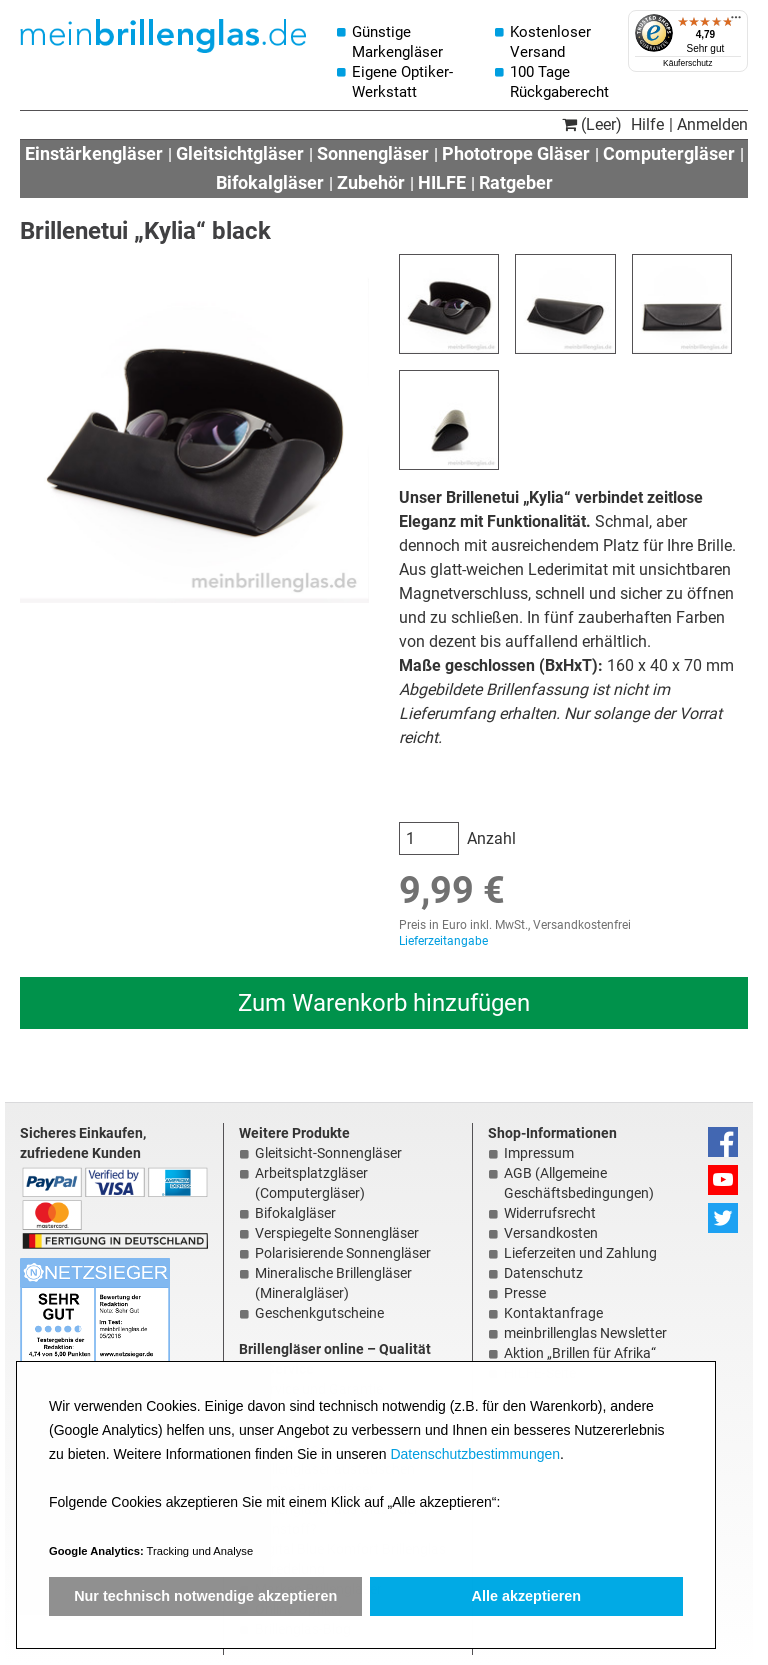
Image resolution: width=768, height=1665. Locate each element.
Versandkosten (551, 1233)
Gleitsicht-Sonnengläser (328, 1153)
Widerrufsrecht (550, 1213)
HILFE (442, 182)
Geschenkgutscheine (319, 1313)
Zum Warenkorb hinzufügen (384, 1003)
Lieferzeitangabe (443, 941)
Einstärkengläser (94, 153)
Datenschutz (543, 1273)
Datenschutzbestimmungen (475, 1454)
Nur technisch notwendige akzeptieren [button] (205, 1596)
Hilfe (647, 124)
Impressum (539, 1153)
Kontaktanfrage (553, 1313)
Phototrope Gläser (516, 153)
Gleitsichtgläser (240, 153)
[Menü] (736, 22)
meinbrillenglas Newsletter (585, 1333)
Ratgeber (516, 182)
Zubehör (371, 182)
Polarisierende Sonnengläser (343, 1253)
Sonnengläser (373, 153)
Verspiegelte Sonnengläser (337, 1233)
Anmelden (712, 124)
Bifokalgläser (270, 182)
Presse (525, 1293)
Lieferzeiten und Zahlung (580, 1253)
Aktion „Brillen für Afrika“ (580, 1353)
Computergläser (669, 153)
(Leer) (592, 124)
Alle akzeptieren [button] (527, 1596)
